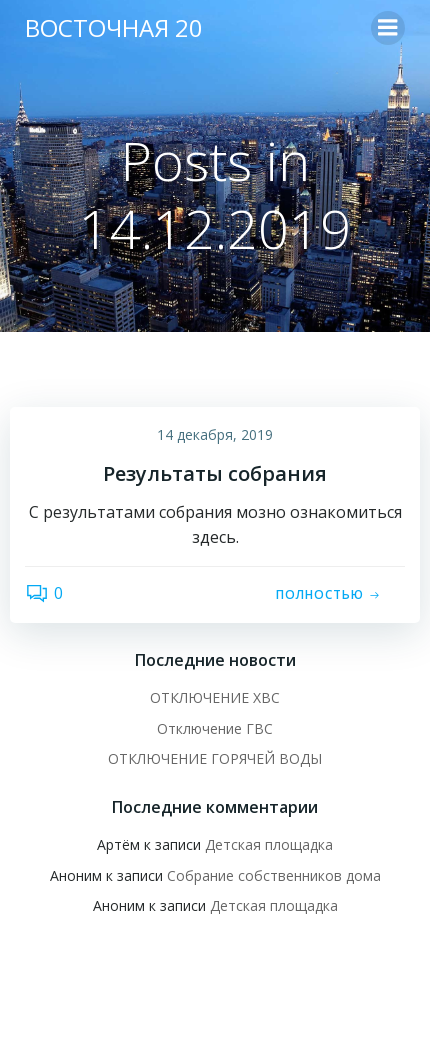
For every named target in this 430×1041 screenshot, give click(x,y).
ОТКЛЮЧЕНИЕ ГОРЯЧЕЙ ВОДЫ (215, 758)
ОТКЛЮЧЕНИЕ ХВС (215, 697)
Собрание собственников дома (274, 875)
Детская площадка (269, 844)
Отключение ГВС (215, 728)
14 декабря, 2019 (215, 434)
